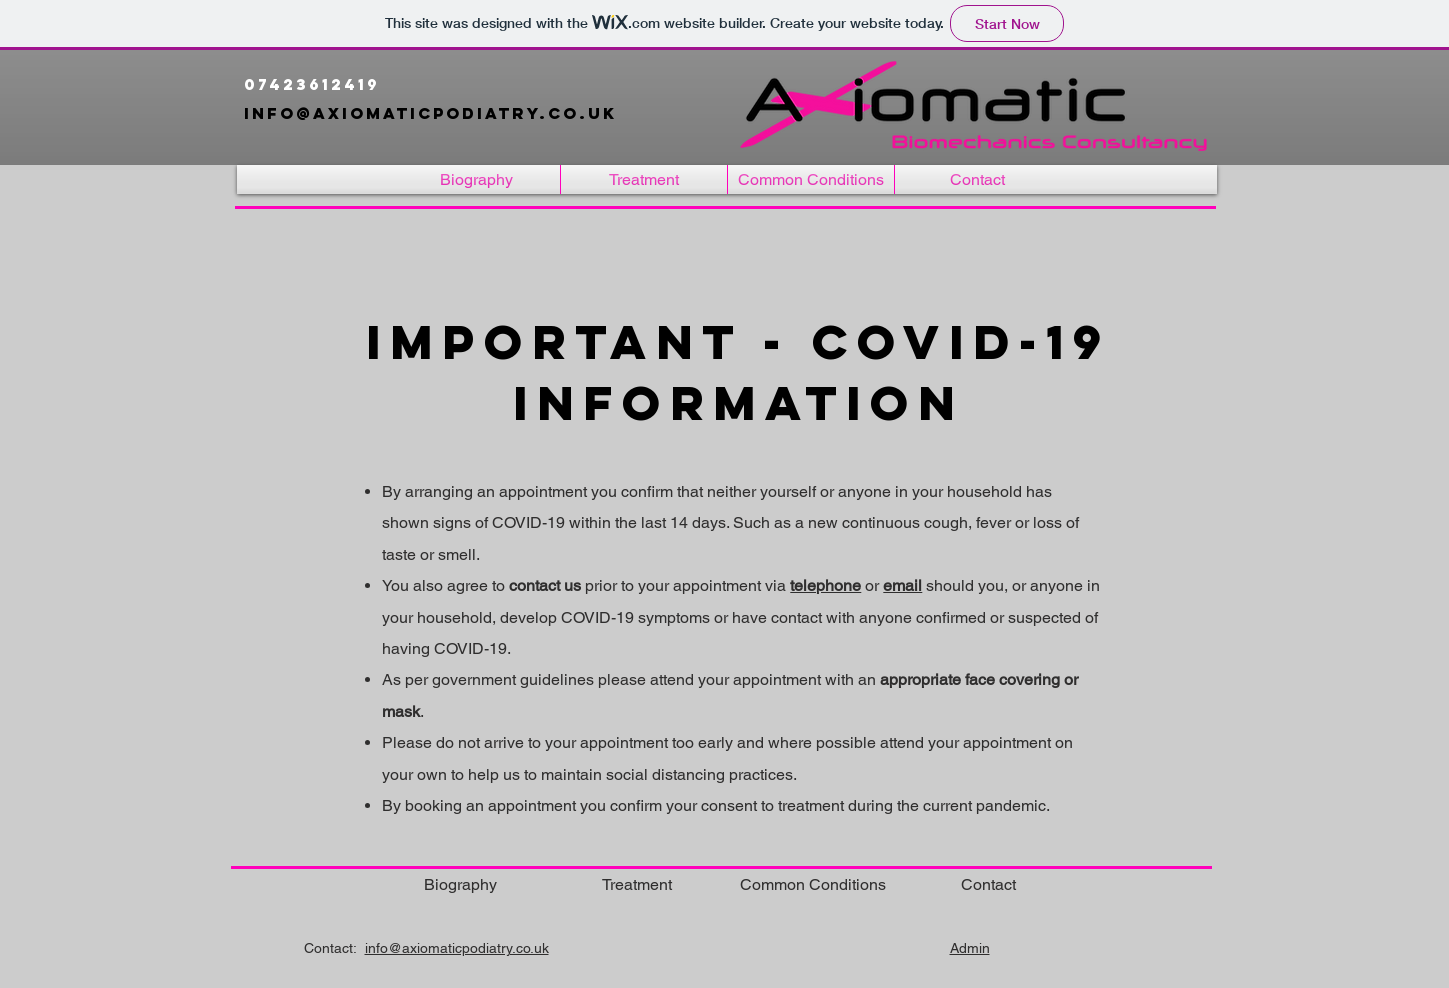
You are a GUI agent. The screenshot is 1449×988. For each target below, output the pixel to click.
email (902, 585)
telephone (825, 585)
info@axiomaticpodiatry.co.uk (434, 113)
